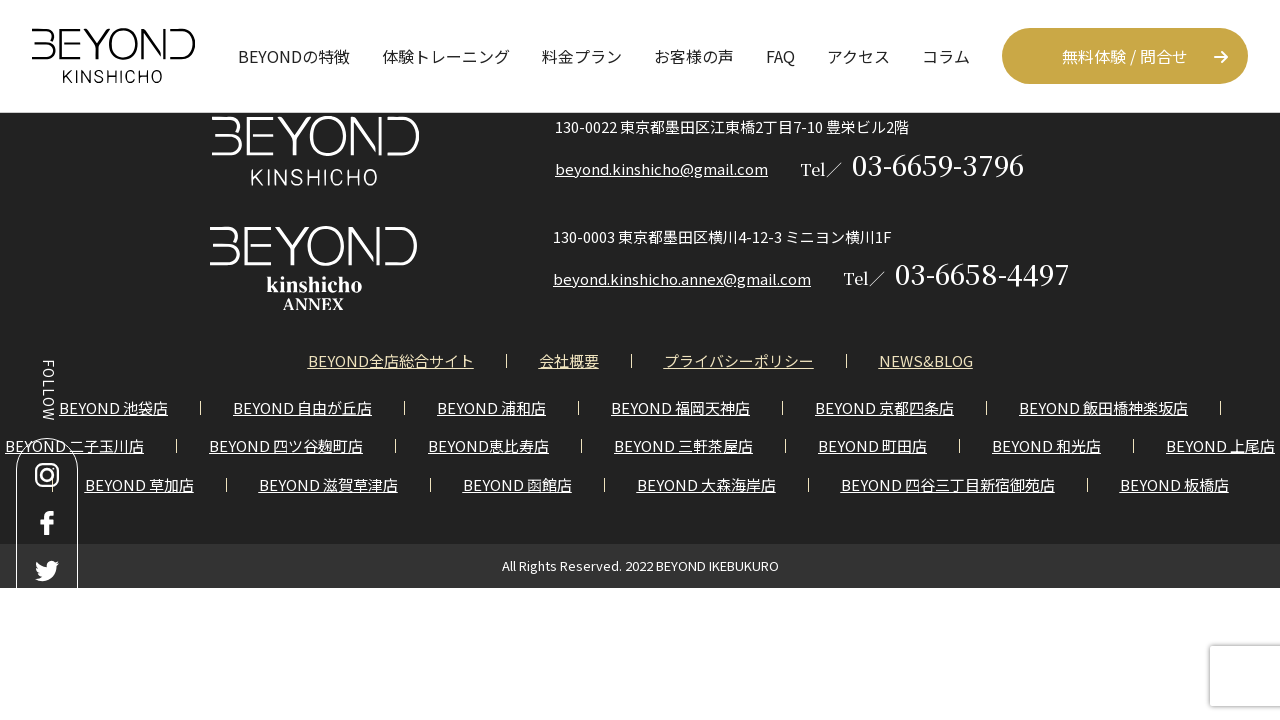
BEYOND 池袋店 (113, 407)
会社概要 (569, 360)
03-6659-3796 (912, 164)
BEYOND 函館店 (517, 484)
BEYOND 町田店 (872, 445)
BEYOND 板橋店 (1174, 484)
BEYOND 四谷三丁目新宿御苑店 (948, 484)
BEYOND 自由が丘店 (302, 407)
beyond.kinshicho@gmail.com (661, 168)
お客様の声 (694, 56)
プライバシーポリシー (739, 360)
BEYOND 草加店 (139, 484)
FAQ (780, 56)
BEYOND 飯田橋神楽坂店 (1103, 407)
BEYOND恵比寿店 (488, 445)
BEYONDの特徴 (294, 56)
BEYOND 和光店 (1046, 445)
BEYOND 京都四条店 (884, 407)
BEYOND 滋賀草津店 (328, 484)
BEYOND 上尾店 (1220, 445)
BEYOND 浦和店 (491, 407)
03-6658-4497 (956, 273)
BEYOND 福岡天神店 (680, 407)
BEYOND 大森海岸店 (706, 484)
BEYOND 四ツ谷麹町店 (286, 445)
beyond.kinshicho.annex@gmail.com (682, 278)
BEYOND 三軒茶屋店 (683, 445)
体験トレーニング (446, 56)
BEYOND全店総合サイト (391, 360)
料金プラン (582, 56)
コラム (946, 56)
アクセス (858, 56)
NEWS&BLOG (926, 360)
